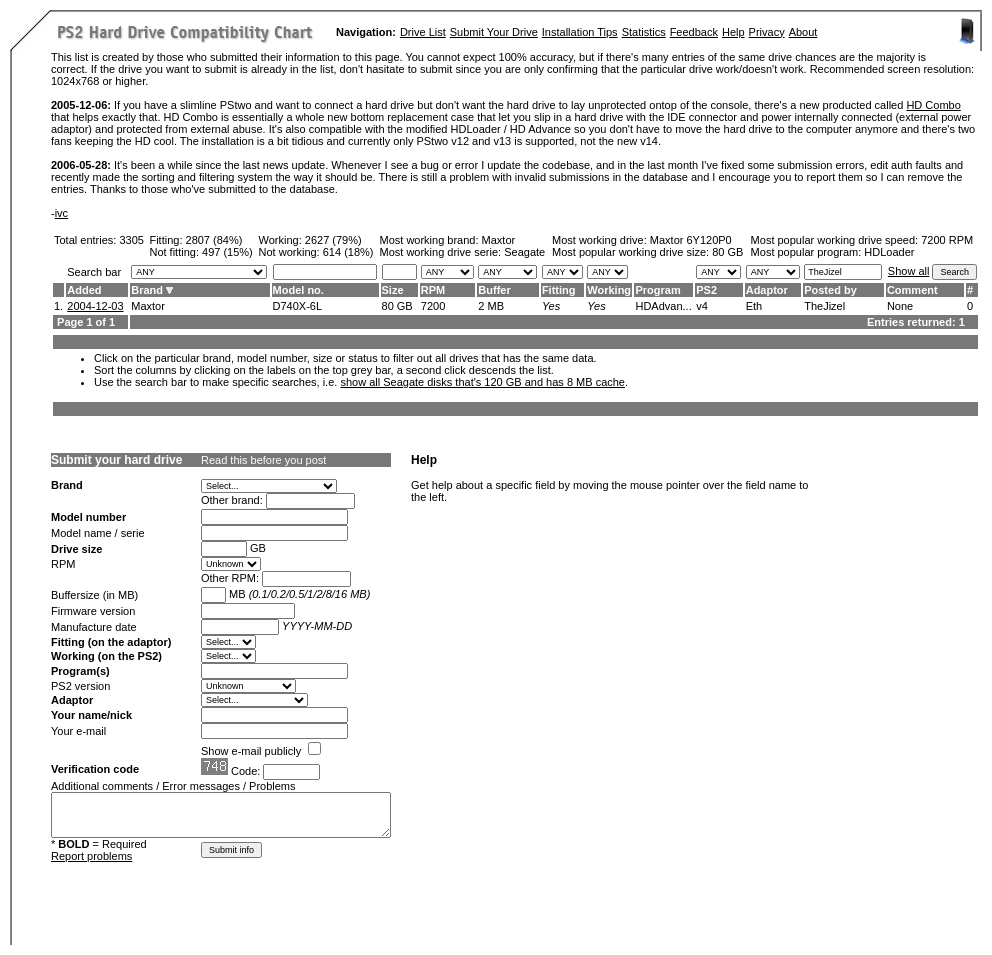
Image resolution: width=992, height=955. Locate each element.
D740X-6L (298, 306)
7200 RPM (947, 240)
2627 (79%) (333, 240)
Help (733, 32)
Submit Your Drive (494, 32)
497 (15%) (227, 252)
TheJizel (824, 306)
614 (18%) (348, 252)
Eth (754, 306)
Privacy (767, 32)
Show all (909, 271)
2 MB (491, 306)
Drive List (423, 32)
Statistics (644, 32)
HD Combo (933, 105)
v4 (702, 306)
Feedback (694, 32)
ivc (61, 213)
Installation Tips (580, 32)
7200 (433, 306)
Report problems (91, 856)
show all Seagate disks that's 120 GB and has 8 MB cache (482, 382)
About (803, 32)
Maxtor (499, 240)
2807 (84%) (214, 240)
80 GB (727, 252)
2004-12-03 (95, 306)
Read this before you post (263, 460)
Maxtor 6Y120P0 (691, 240)
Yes (551, 306)
